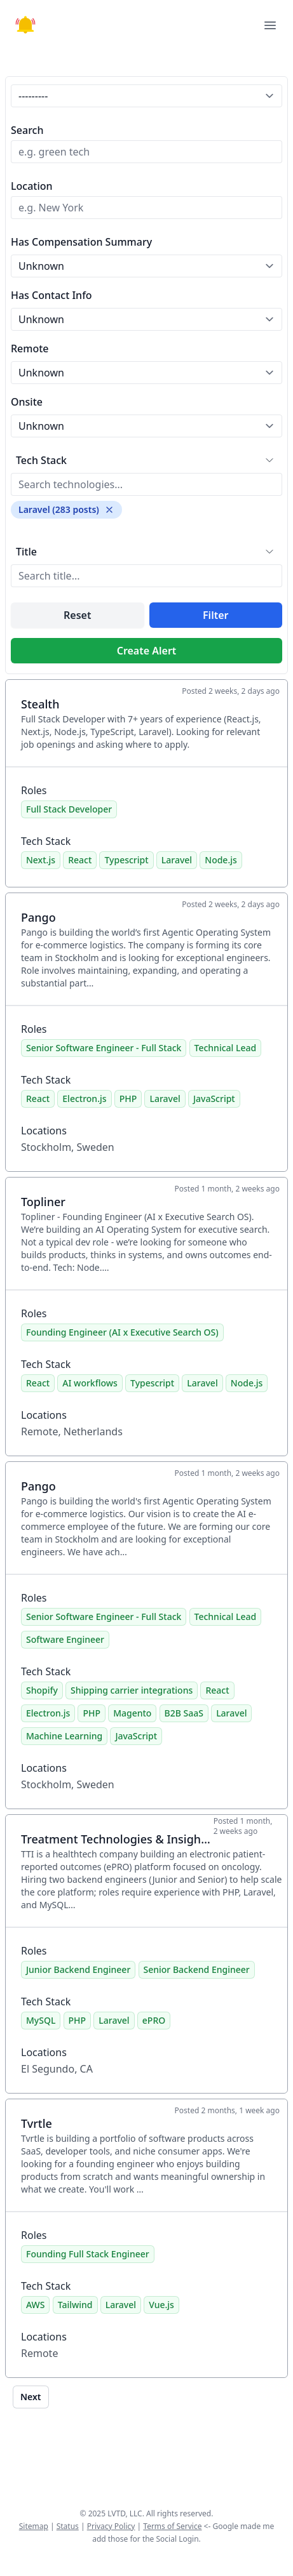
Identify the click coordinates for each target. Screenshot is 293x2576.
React (80, 860)
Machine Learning (64, 1736)
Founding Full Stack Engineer (87, 2254)
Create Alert (147, 651)
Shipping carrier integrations (132, 1690)
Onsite (27, 402)
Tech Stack (41, 460)
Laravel (176, 860)
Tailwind (75, 2305)
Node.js (221, 860)
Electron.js (84, 1098)
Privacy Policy (111, 2526)
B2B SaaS (184, 1713)
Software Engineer (65, 1639)
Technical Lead (225, 1048)
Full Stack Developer (69, 809)
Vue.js (161, 2305)
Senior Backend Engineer (197, 1969)
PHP (128, 1098)
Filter (215, 615)
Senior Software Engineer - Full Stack (103, 1048)
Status (68, 2526)
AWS (35, 2305)
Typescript (126, 860)
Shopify (42, 1690)
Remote (30, 348)
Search (27, 130)
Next (30, 2397)
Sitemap (33, 2526)
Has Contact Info (51, 295)
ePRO (153, 2020)
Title (26, 552)
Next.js (40, 860)
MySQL (40, 2020)
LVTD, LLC (124, 2513)
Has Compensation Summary (81, 242)
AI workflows (90, 1383)
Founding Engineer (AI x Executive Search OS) (122, 1332)
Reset (77, 615)
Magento (132, 1713)
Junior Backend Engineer (78, 1969)
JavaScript (214, 1098)
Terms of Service (172, 2526)
